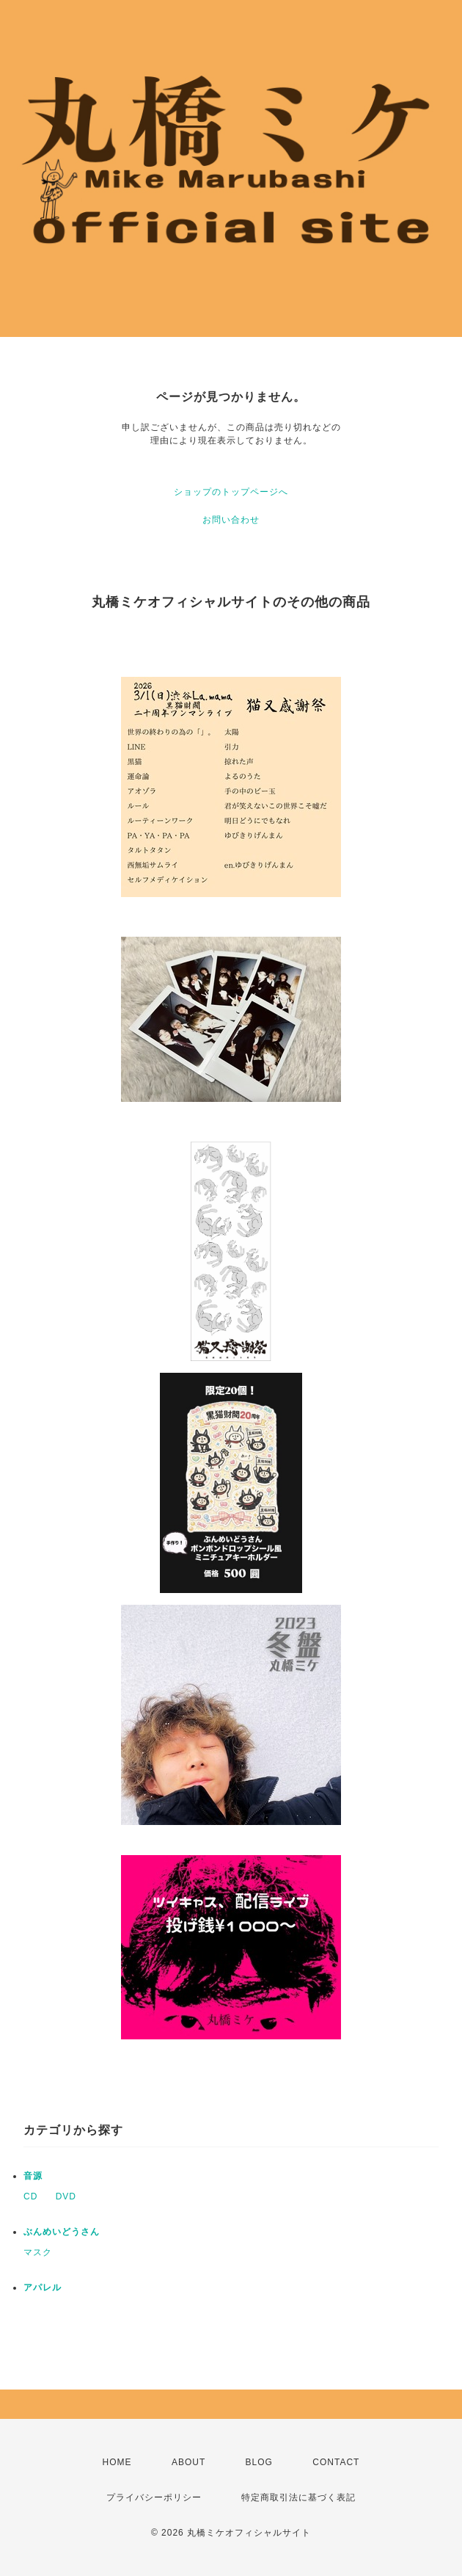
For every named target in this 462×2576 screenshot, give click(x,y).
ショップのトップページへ (231, 492)
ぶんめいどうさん (61, 2232)
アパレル (42, 2287)
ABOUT (188, 2462)
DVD (66, 2196)
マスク (37, 2252)
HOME (117, 2462)
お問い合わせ (231, 520)
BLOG (259, 2462)
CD (30, 2196)
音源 (33, 2176)
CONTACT (335, 2462)
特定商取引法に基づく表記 (298, 2497)
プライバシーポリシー (154, 2497)
